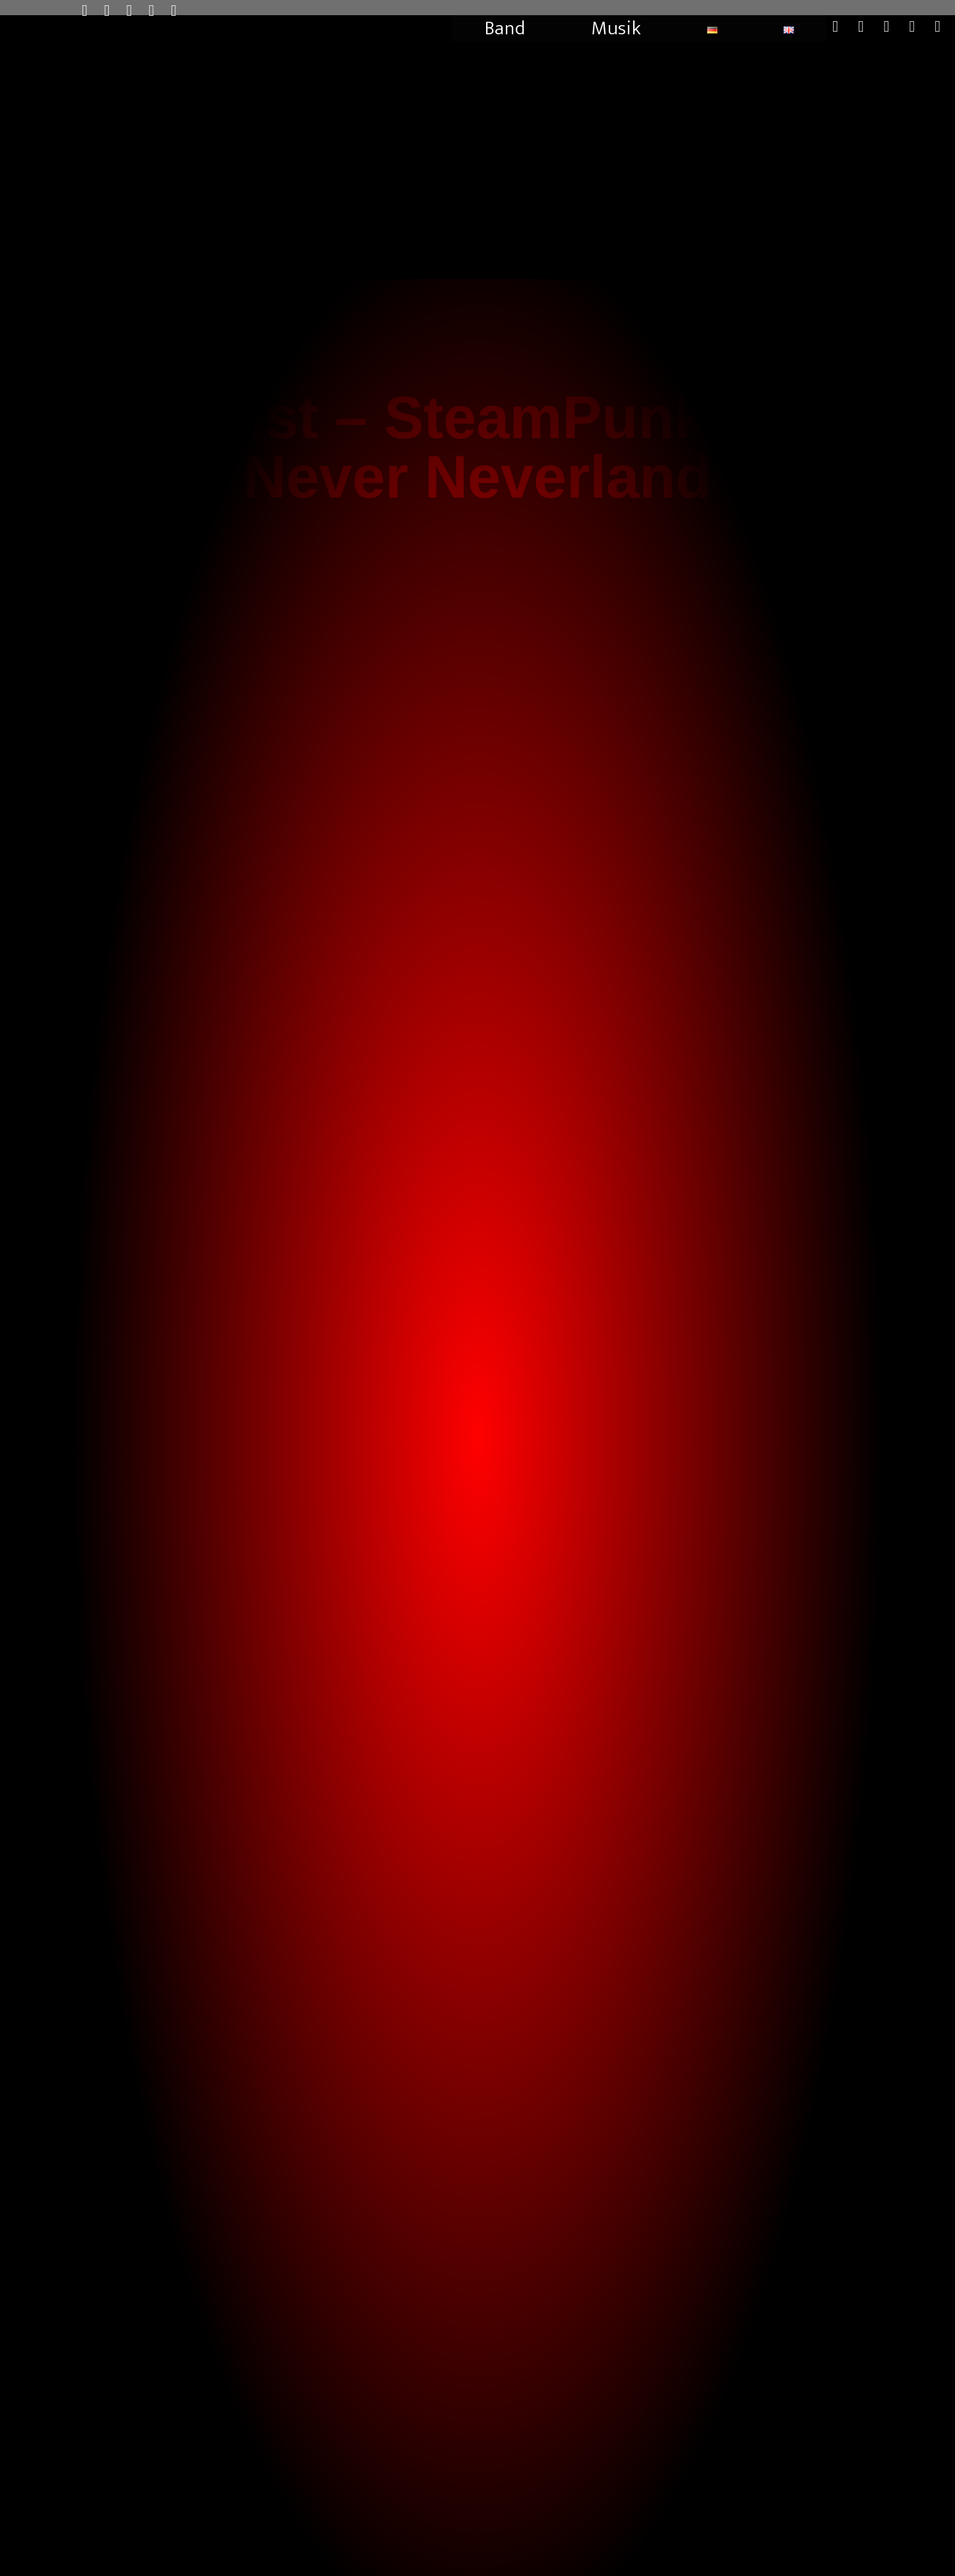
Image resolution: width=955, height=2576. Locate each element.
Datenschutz (727, 2556)
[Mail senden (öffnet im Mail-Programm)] (159, 10)
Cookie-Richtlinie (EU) (838, 2556)
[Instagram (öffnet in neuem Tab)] (138, 10)
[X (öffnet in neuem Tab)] (93, 10)
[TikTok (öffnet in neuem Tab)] (182, 10)
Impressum (776, 2556)
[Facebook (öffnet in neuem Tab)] (115, 10)
